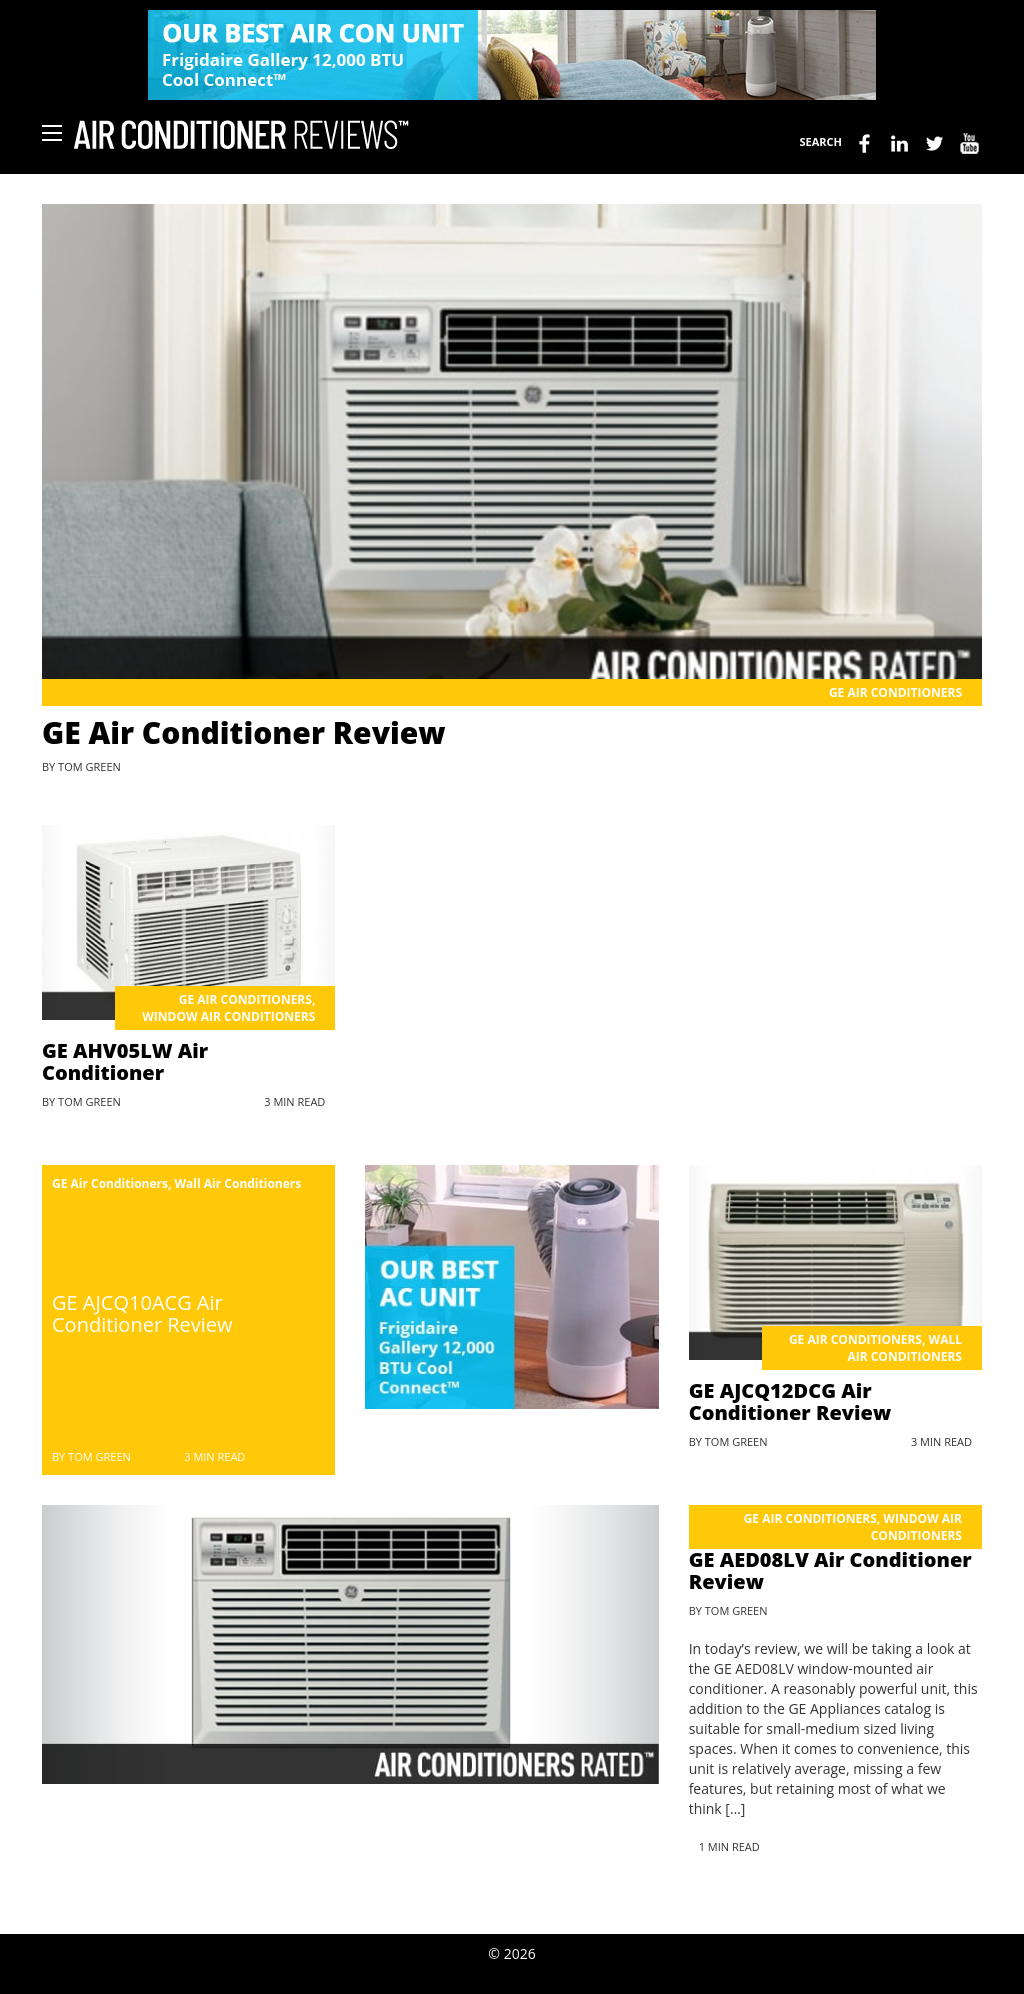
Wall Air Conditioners (238, 1183)
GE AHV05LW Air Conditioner (125, 1061)
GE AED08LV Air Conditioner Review (830, 1570)
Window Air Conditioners (228, 1016)
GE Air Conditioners (895, 692)
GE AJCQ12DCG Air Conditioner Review (790, 1401)
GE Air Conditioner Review (244, 732)
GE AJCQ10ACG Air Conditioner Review (142, 1313)
